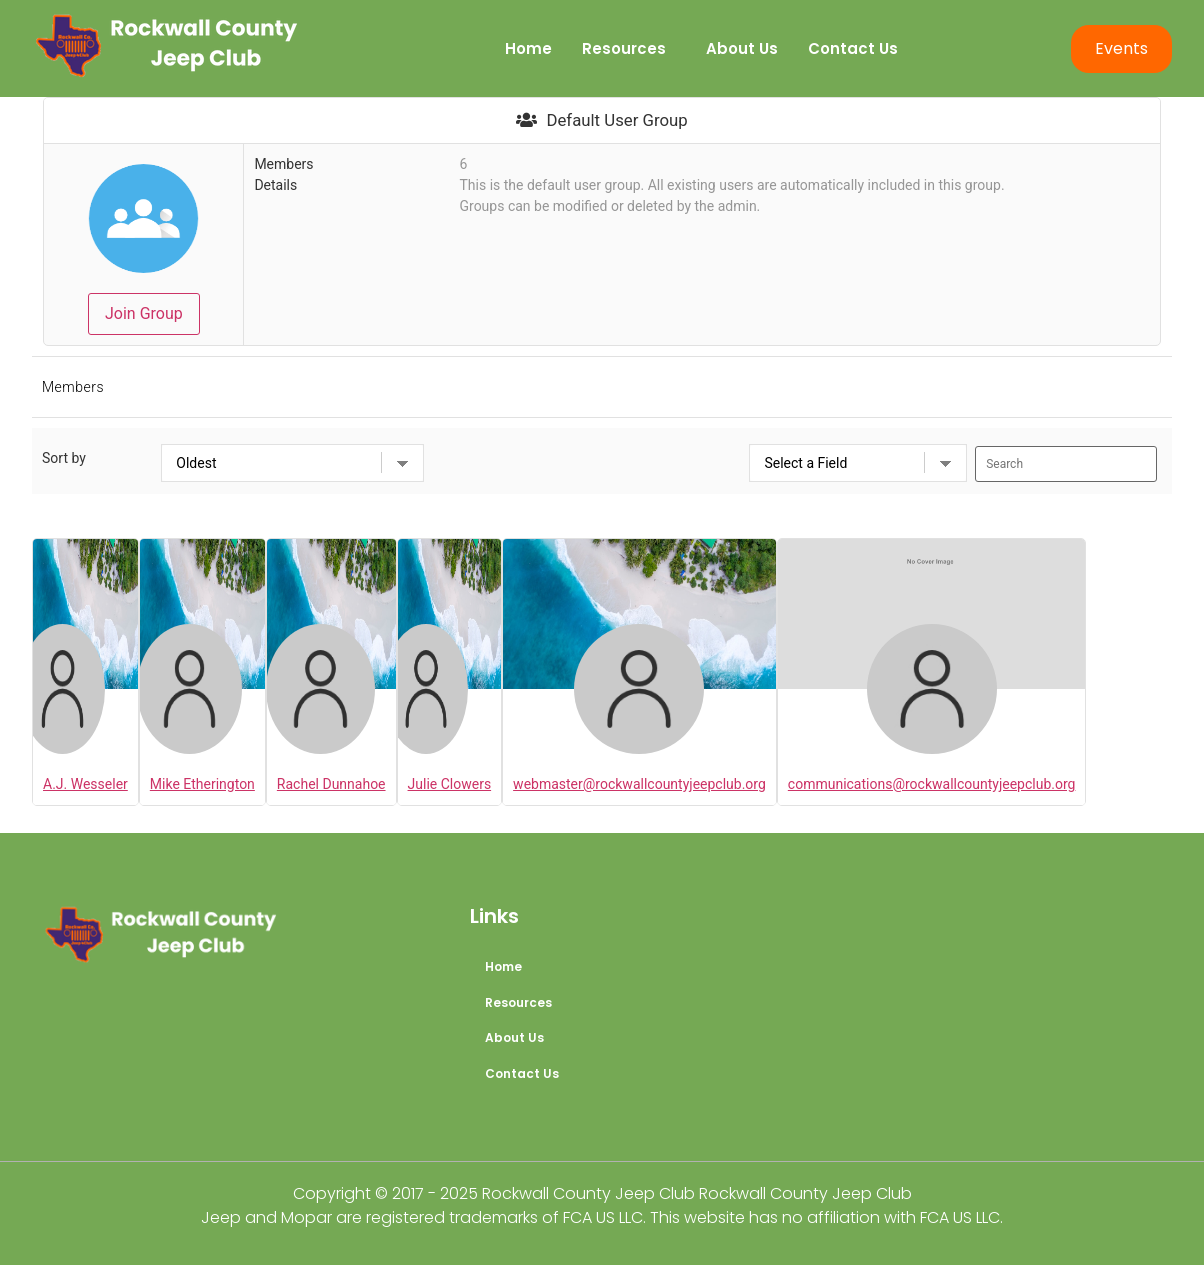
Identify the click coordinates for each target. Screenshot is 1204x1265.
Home (528, 48)
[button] (629, 48)
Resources (624, 48)
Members (73, 387)
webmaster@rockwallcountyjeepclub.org (639, 784)
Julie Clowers (450, 784)
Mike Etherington (202, 784)
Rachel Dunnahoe (331, 784)
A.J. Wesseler (85, 784)
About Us (742, 48)
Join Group (144, 313)
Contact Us (853, 48)
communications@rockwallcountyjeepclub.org (932, 784)
